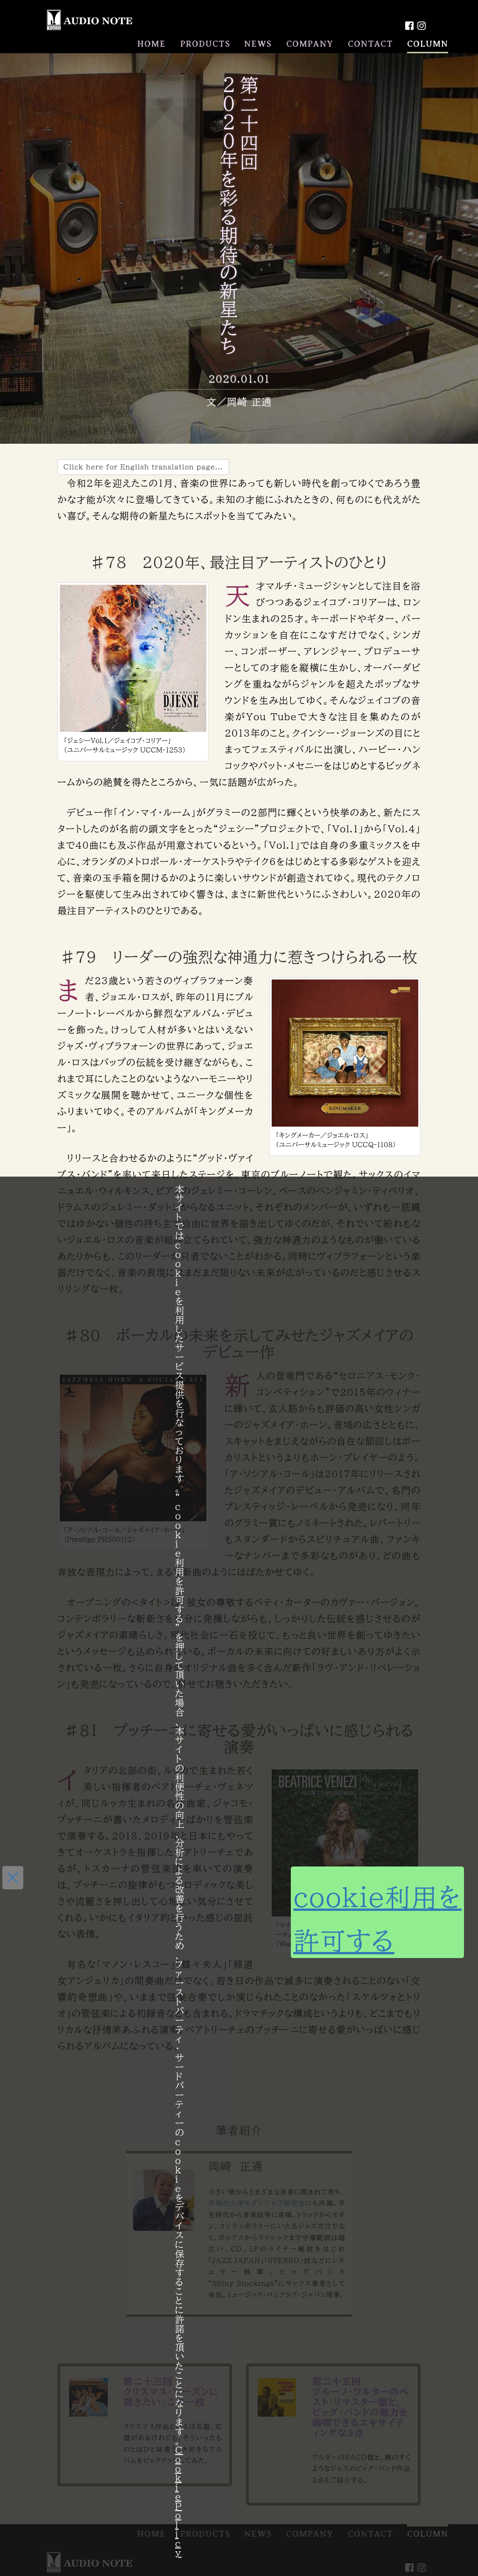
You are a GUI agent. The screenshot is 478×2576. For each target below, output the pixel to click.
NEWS (258, 44)
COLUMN (427, 44)
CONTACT (370, 44)
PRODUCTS (205, 44)
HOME (151, 44)
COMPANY (309, 44)
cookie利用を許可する (321, 1912)
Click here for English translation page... (143, 466)
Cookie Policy (179, 2501)
